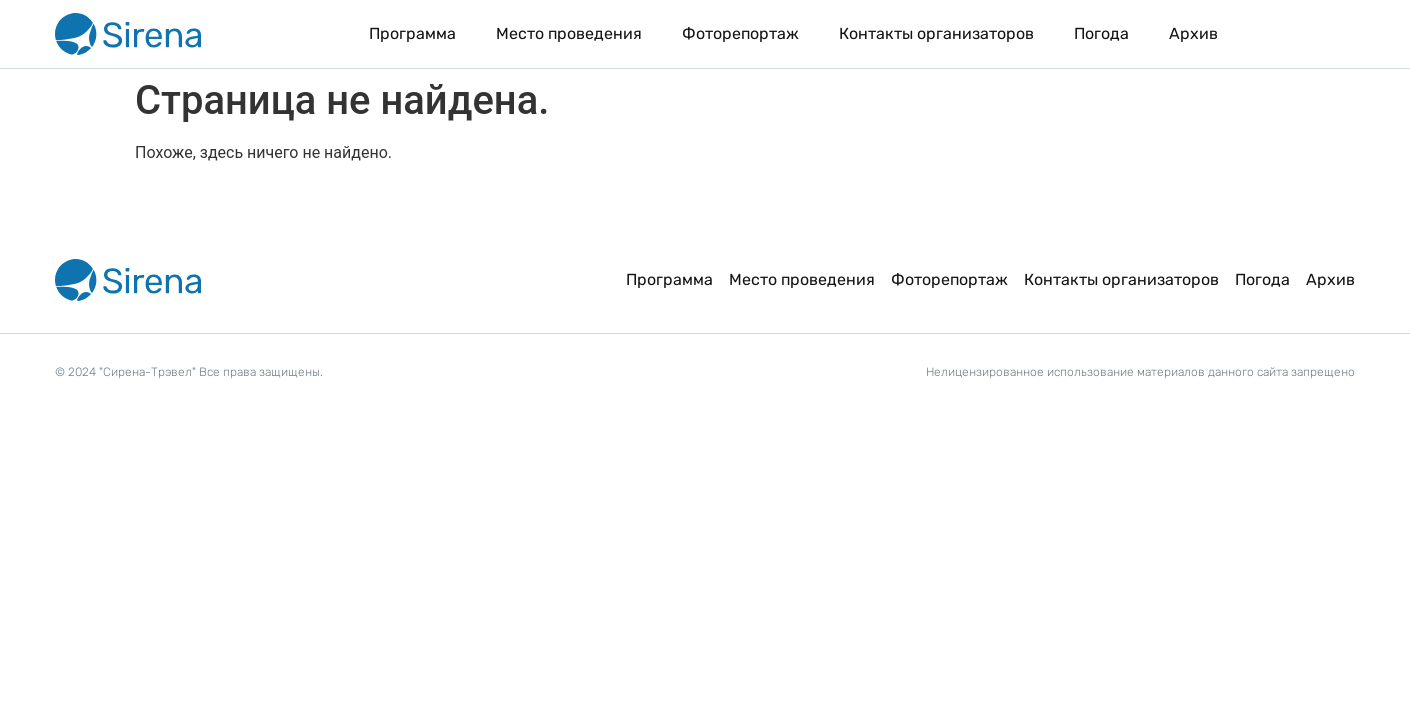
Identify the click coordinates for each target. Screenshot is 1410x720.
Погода (1101, 33)
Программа (412, 33)
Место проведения (569, 33)
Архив (1193, 33)
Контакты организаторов (936, 33)
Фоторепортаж (740, 33)
